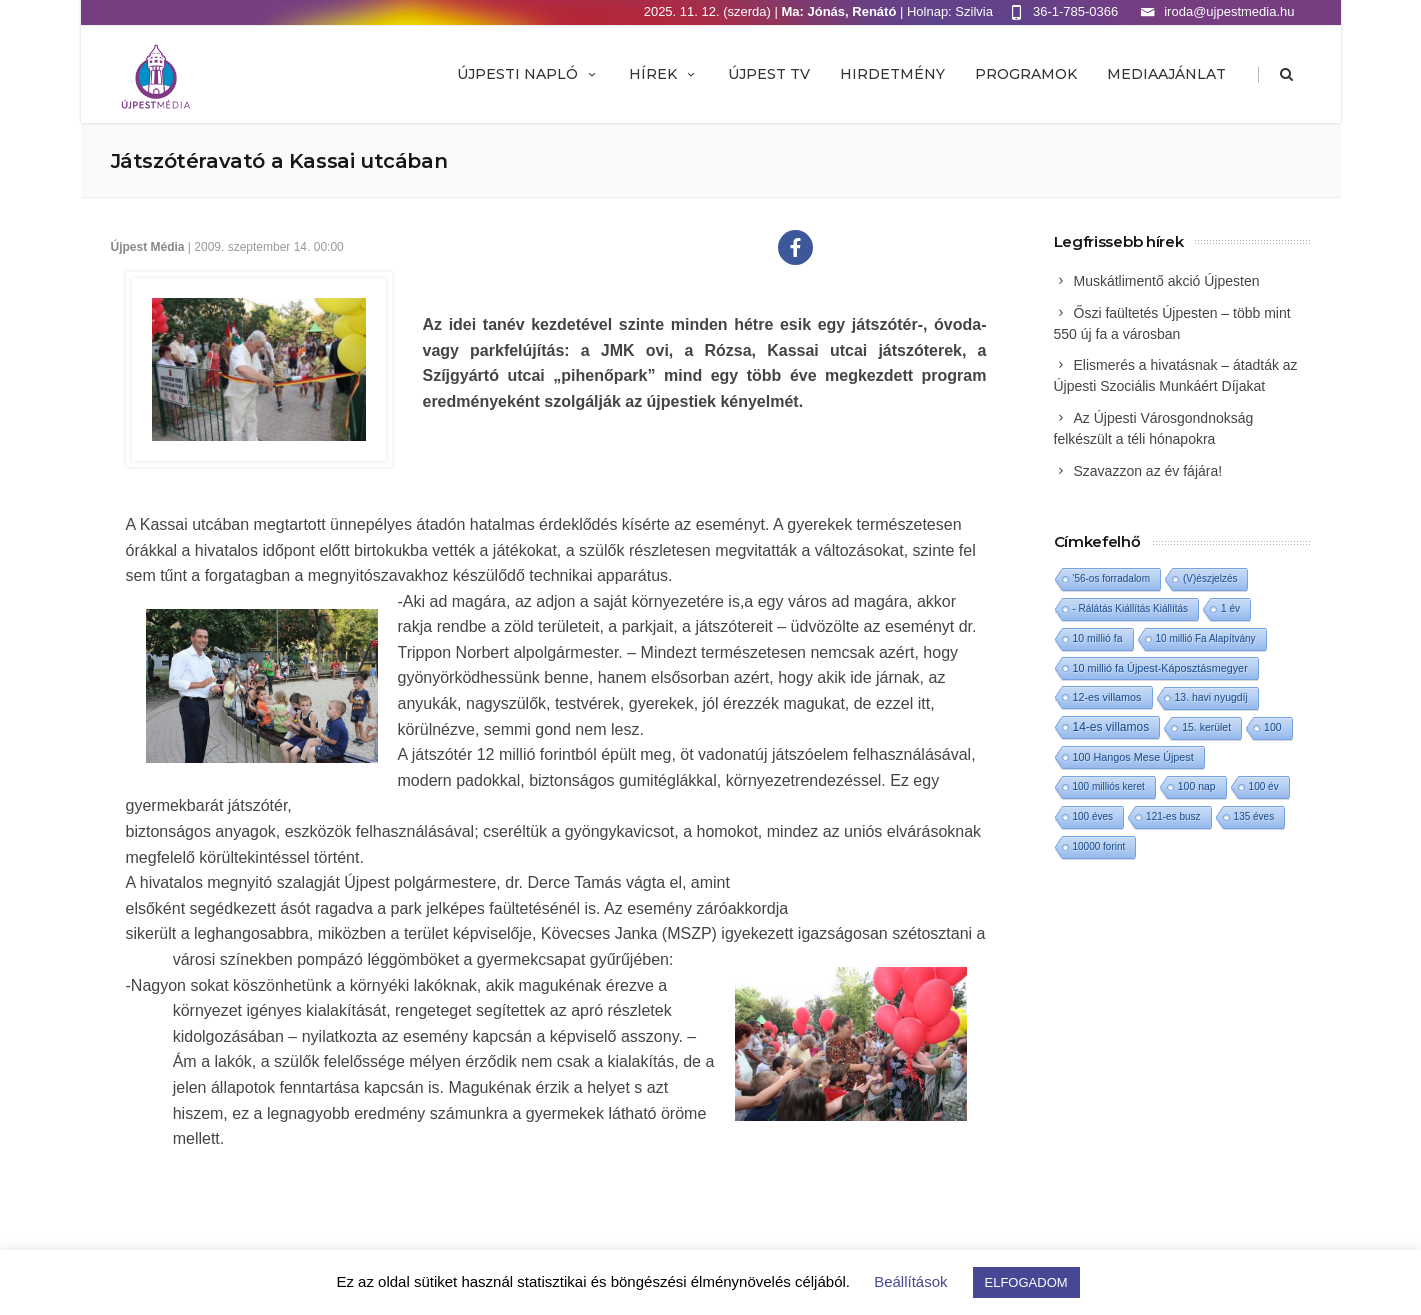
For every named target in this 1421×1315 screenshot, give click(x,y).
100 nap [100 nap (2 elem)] (1197, 786)
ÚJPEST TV (769, 74)
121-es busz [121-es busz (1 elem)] (1173, 816)
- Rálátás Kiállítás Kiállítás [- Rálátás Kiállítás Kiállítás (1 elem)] (1131, 608)
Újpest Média (148, 247)
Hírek (663, 74)
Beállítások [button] (910, 1281)
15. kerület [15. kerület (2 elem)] (1206, 727)
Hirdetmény (892, 74)
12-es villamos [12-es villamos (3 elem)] (1107, 697)
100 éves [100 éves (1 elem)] (1093, 816)
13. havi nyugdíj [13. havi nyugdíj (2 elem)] (1211, 697)
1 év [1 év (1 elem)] (1230, 608)
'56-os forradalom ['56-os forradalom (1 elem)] (1112, 578)
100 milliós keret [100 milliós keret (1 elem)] (1109, 786)
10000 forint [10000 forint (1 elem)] (1099, 846)
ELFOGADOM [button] (1026, 1282)
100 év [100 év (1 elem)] (1264, 786)
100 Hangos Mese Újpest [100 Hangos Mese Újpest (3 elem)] (1133, 757)
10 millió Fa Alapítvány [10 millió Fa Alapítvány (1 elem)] (1206, 638)
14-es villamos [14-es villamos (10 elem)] (1111, 727)
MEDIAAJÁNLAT (1166, 74)
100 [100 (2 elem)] (1272, 727)
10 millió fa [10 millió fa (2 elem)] (1098, 638)
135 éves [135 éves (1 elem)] (1254, 816)
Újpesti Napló (528, 74)
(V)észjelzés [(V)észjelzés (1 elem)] (1210, 578)
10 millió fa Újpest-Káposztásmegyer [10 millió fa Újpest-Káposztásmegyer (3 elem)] (1160, 668)
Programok (1026, 74)
